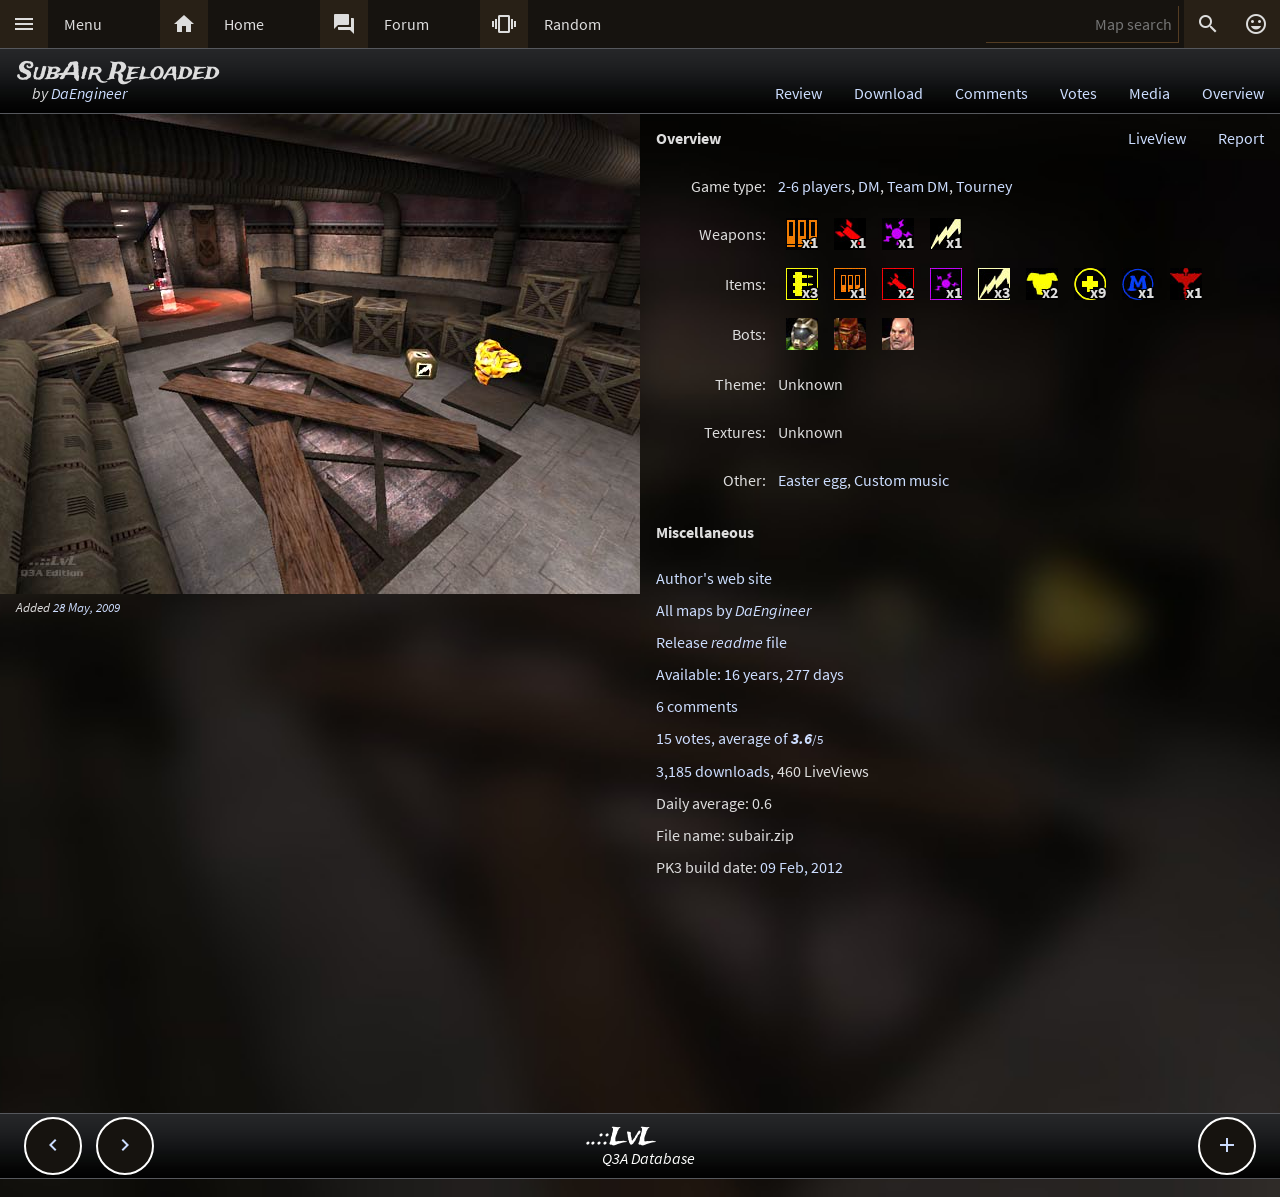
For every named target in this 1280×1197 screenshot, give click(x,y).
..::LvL (621, 1137)
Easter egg (812, 480)
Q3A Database (648, 1158)
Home (244, 24)
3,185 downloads (713, 771)
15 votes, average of (739, 738)
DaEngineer (89, 93)
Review (798, 93)
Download (888, 93)
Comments (991, 93)
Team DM (918, 186)
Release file (721, 642)
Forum (406, 24)
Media (1149, 93)
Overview (1233, 93)
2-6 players (814, 186)
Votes (1078, 93)
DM (869, 186)
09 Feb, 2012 (801, 867)
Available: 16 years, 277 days (750, 674)
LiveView (1157, 138)
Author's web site (714, 578)
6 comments (697, 706)
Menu (83, 24)
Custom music (901, 480)
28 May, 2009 (86, 607)
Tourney (984, 186)
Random (572, 24)
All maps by (733, 610)
